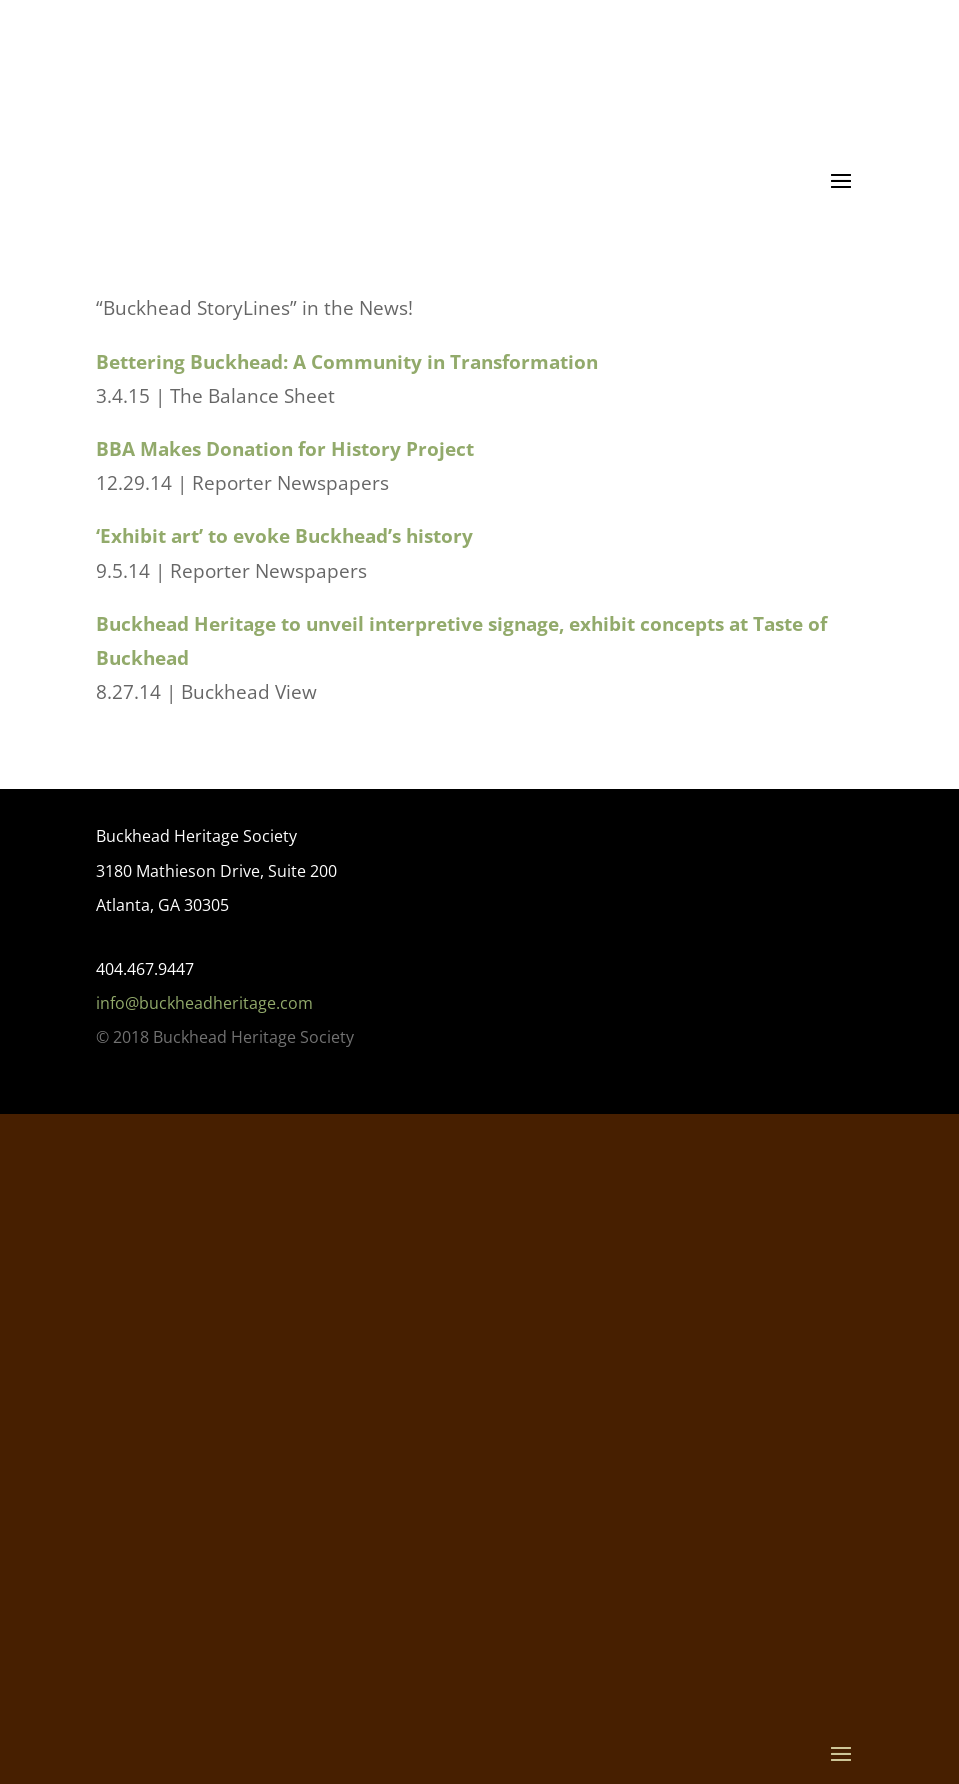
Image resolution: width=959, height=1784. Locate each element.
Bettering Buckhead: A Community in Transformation (347, 362)
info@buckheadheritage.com (204, 1003)
